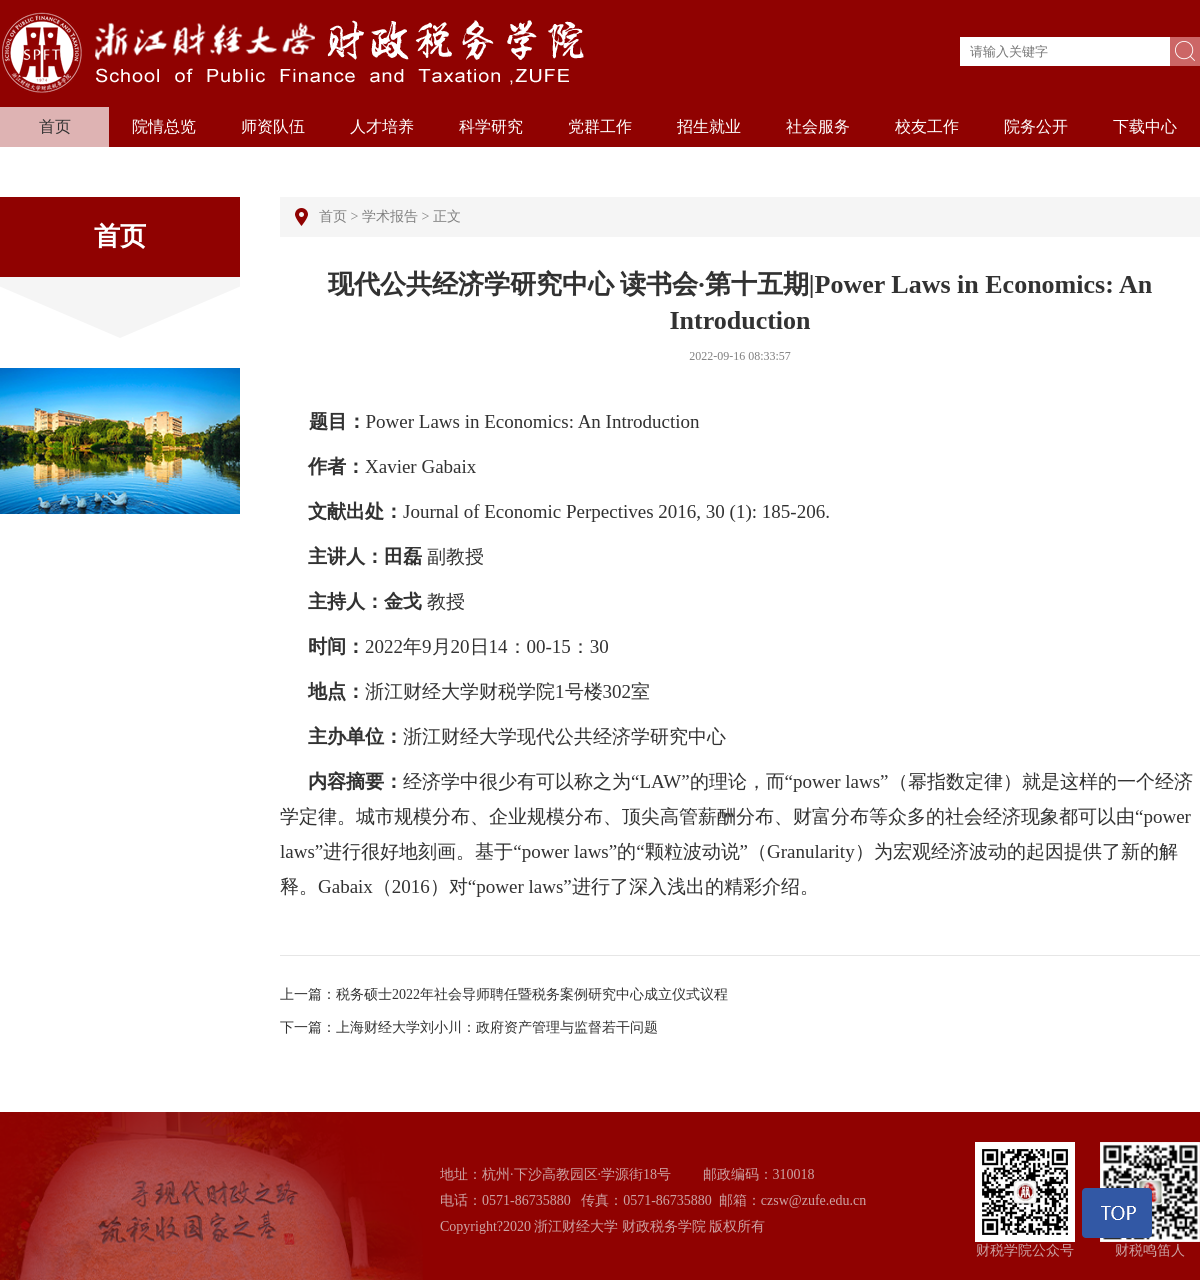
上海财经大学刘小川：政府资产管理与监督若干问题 (497, 1027)
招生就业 (709, 126)
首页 (55, 126)
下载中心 (1145, 126)
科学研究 (491, 126)
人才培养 (382, 126)
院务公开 (1036, 126)
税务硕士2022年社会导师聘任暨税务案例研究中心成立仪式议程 (532, 994)
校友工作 (927, 126)
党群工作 (600, 126)
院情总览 (164, 126)
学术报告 (390, 216)
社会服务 (818, 126)
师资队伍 (273, 126)
